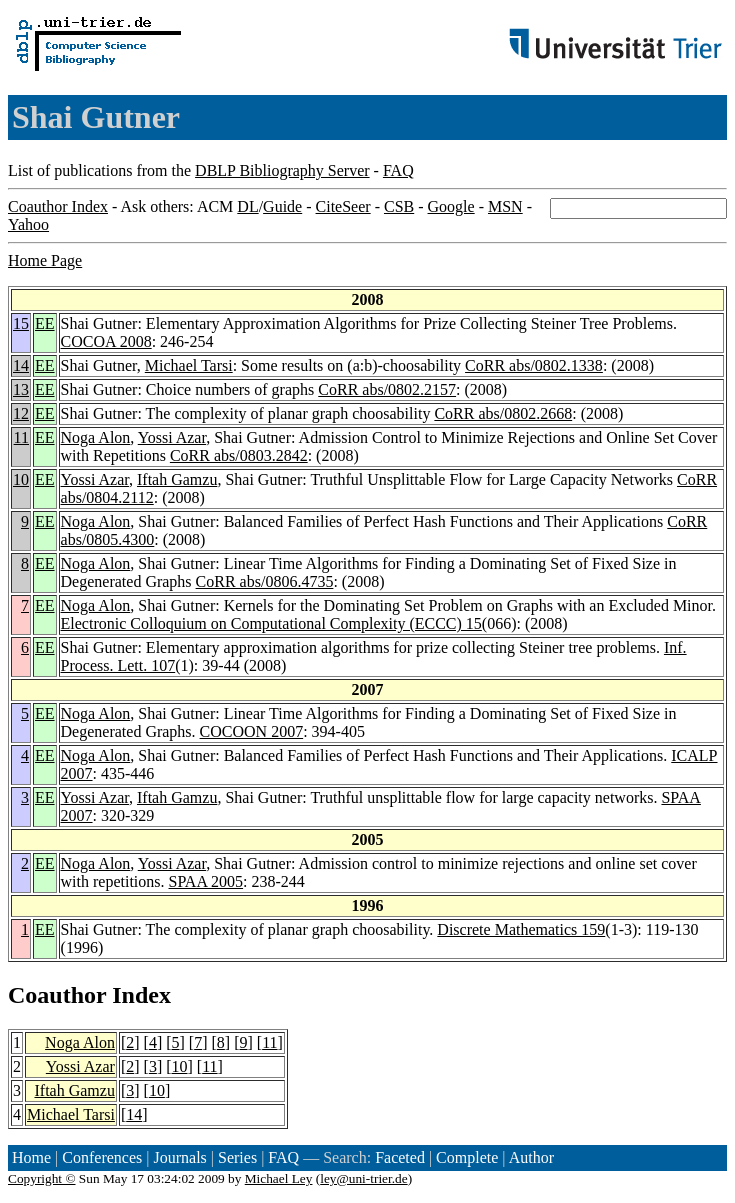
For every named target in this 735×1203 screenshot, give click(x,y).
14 (21, 365)
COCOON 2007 (252, 731)
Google (451, 206)
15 (21, 323)
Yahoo (28, 224)
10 (21, 479)
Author (531, 1157)
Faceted (400, 1157)
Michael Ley (279, 1178)
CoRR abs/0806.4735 (265, 581)
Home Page (45, 260)
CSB (399, 206)
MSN (505, 206)
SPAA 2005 (206, 881)
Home (31, 1157)
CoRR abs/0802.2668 (503, 413)
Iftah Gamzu (177, 479)
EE (45, 323)
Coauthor (57, 995)
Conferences (102, 1157)
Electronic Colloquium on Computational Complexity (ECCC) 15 (271, 623)
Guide (282, 206)
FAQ (398, 170)
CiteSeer (343, 206)
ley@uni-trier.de (363, 1178)
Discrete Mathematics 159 (521, 929)
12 (21, 413)
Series (237, 1157)
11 (21, 437)
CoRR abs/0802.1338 (534, 365)
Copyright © (42, 1178)
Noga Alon (96, 437)
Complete (467, 1157)
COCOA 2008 (106, 341)
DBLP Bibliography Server (282, 170)
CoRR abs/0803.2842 (239, 455)
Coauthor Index (58, 206)
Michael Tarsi (189, 365)
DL (247, 206)
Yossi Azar (172, 437)
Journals (179, 1157)
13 (21, 389)
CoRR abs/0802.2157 (387, 389)
